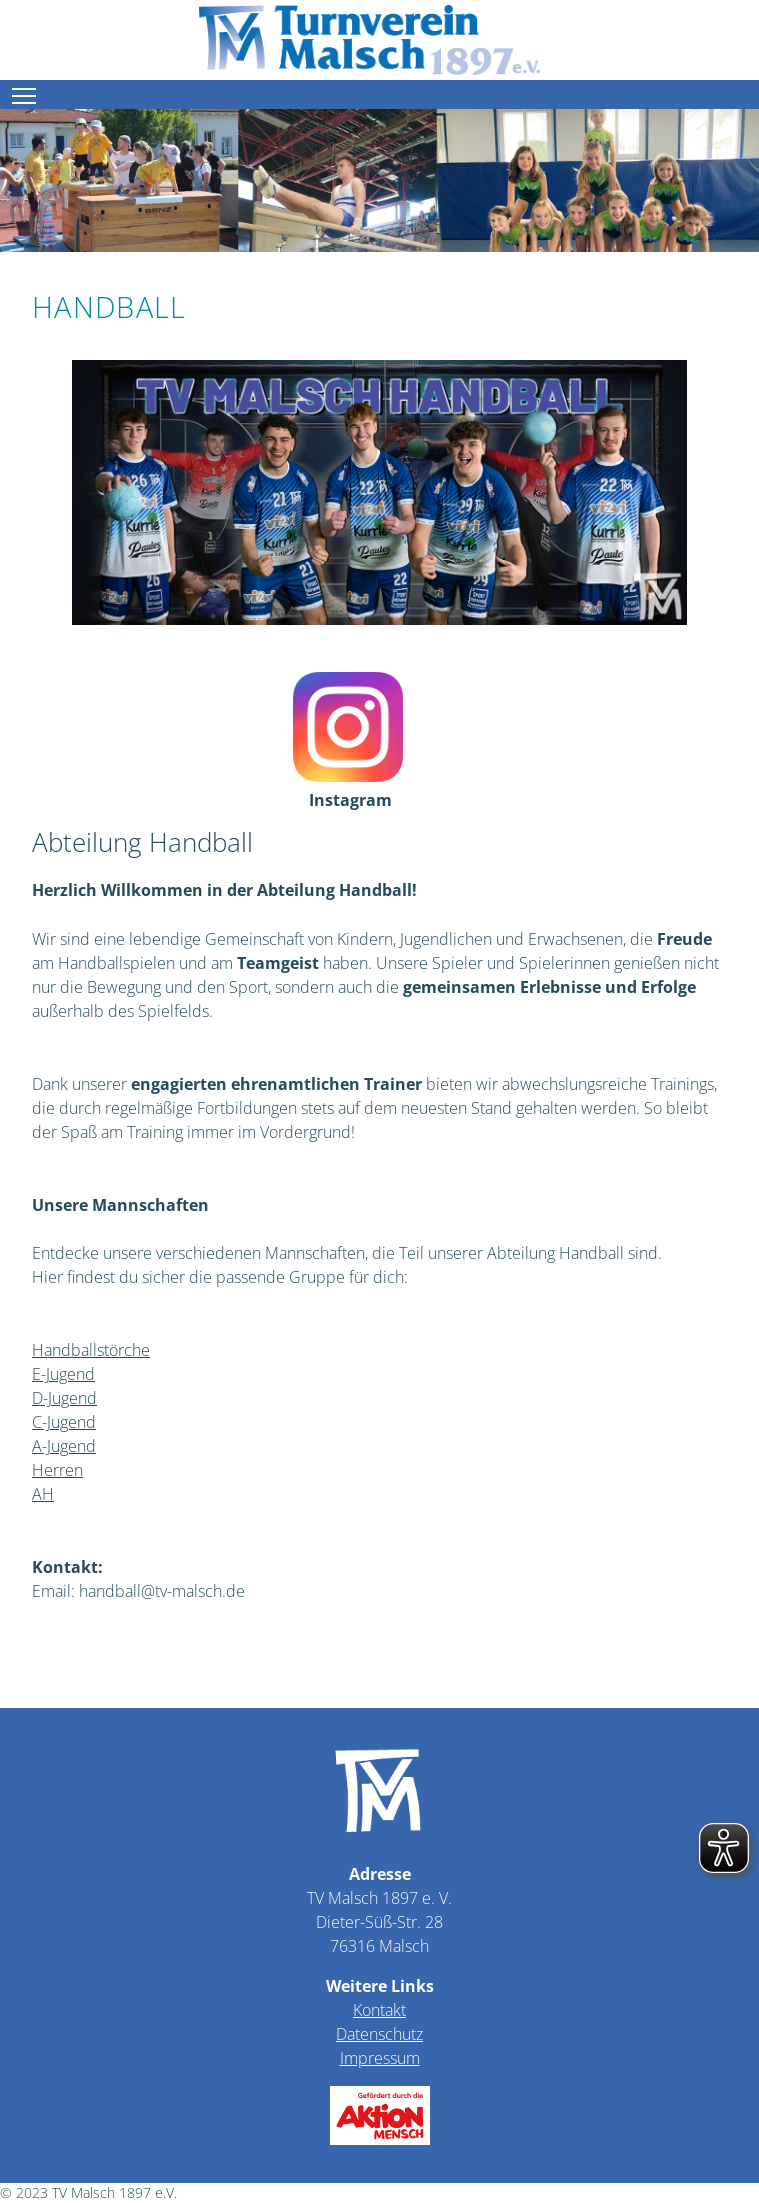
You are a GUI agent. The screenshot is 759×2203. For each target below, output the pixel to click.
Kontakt (379, 2010)
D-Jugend (64, 1398)
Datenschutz (379, 2034)
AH (43, 1494)
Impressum (380, 2058)
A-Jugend (64, 1446)
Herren (57, 1470)
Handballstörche (91, 1350)
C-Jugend (64, 1422)
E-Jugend (63, 1374)
